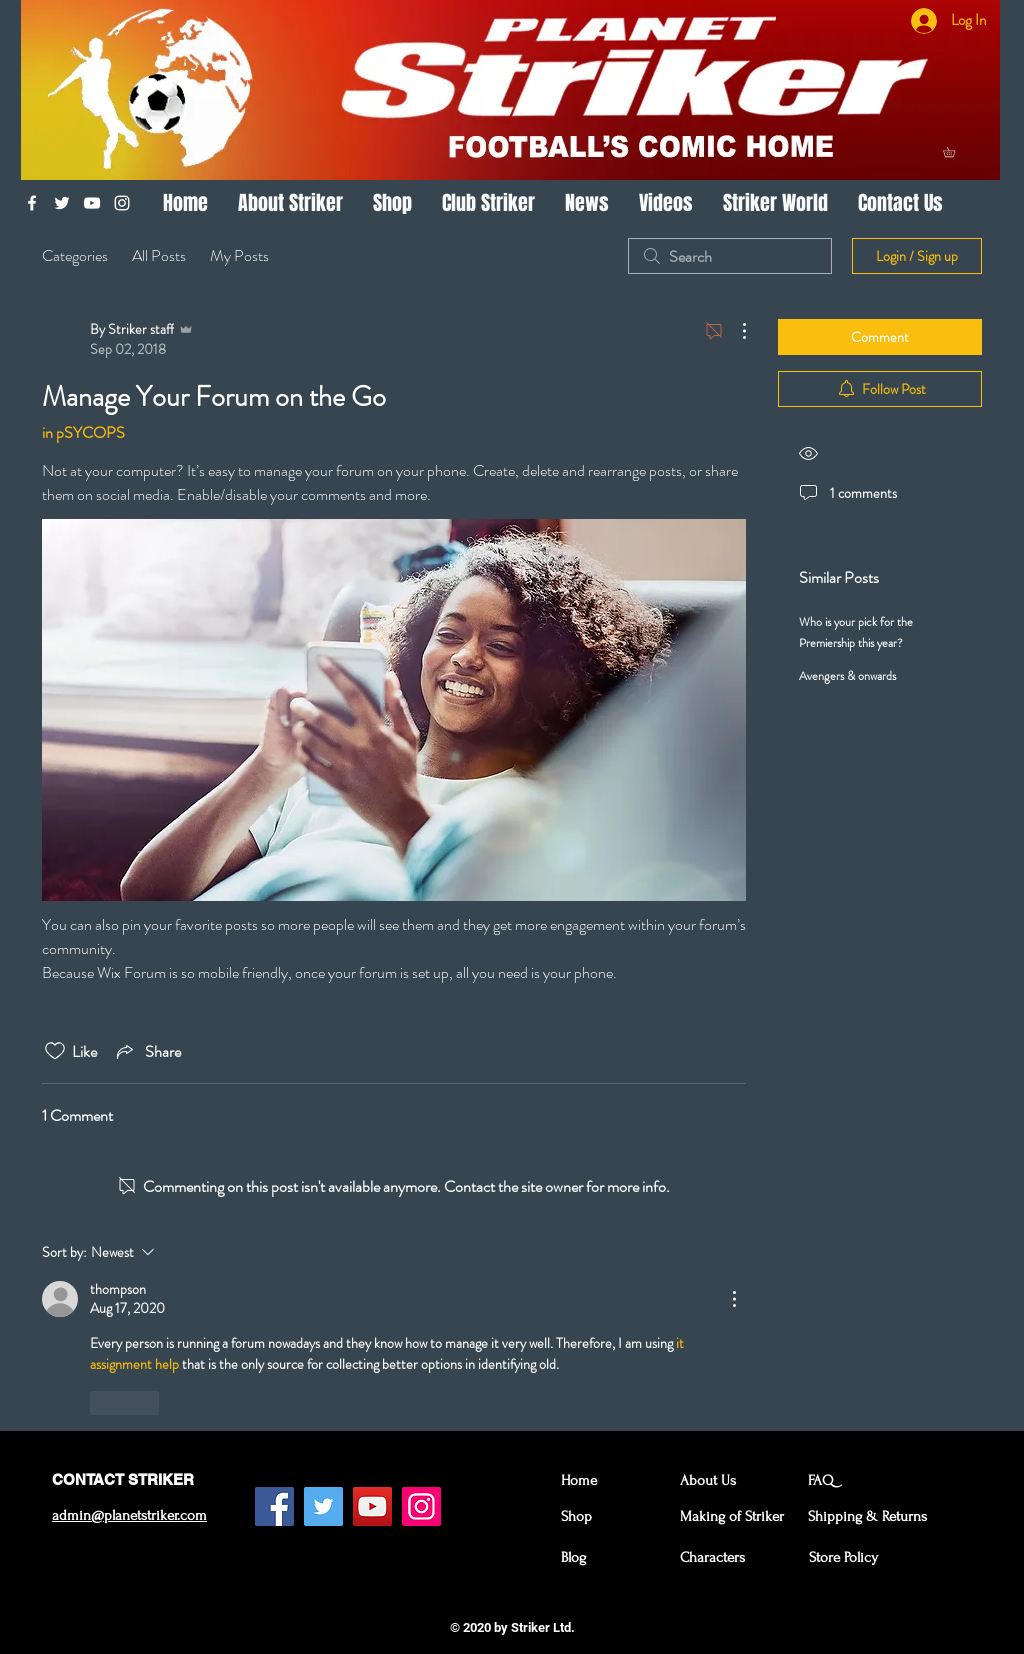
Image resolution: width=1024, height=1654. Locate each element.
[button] (954, 152)
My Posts (239, 255)
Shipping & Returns (867, 1516)
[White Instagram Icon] (122, 203)
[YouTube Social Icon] (372, 1506)
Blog (573, 1557)
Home (579, 1480)
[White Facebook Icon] (32, 203)
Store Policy (843, 1557)
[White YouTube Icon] (92, 203)
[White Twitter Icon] (62, 203)
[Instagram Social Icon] (421, 1506)
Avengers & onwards (847, 676)
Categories (75, 255)
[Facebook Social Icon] (274, 1506)
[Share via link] (147, 1051)
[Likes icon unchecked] (55, 1051)
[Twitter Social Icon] (323, 1506)
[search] (730, 256)
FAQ (821, 1480)
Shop (576, 1516)
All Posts (159, 255)
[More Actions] (734, 331)
